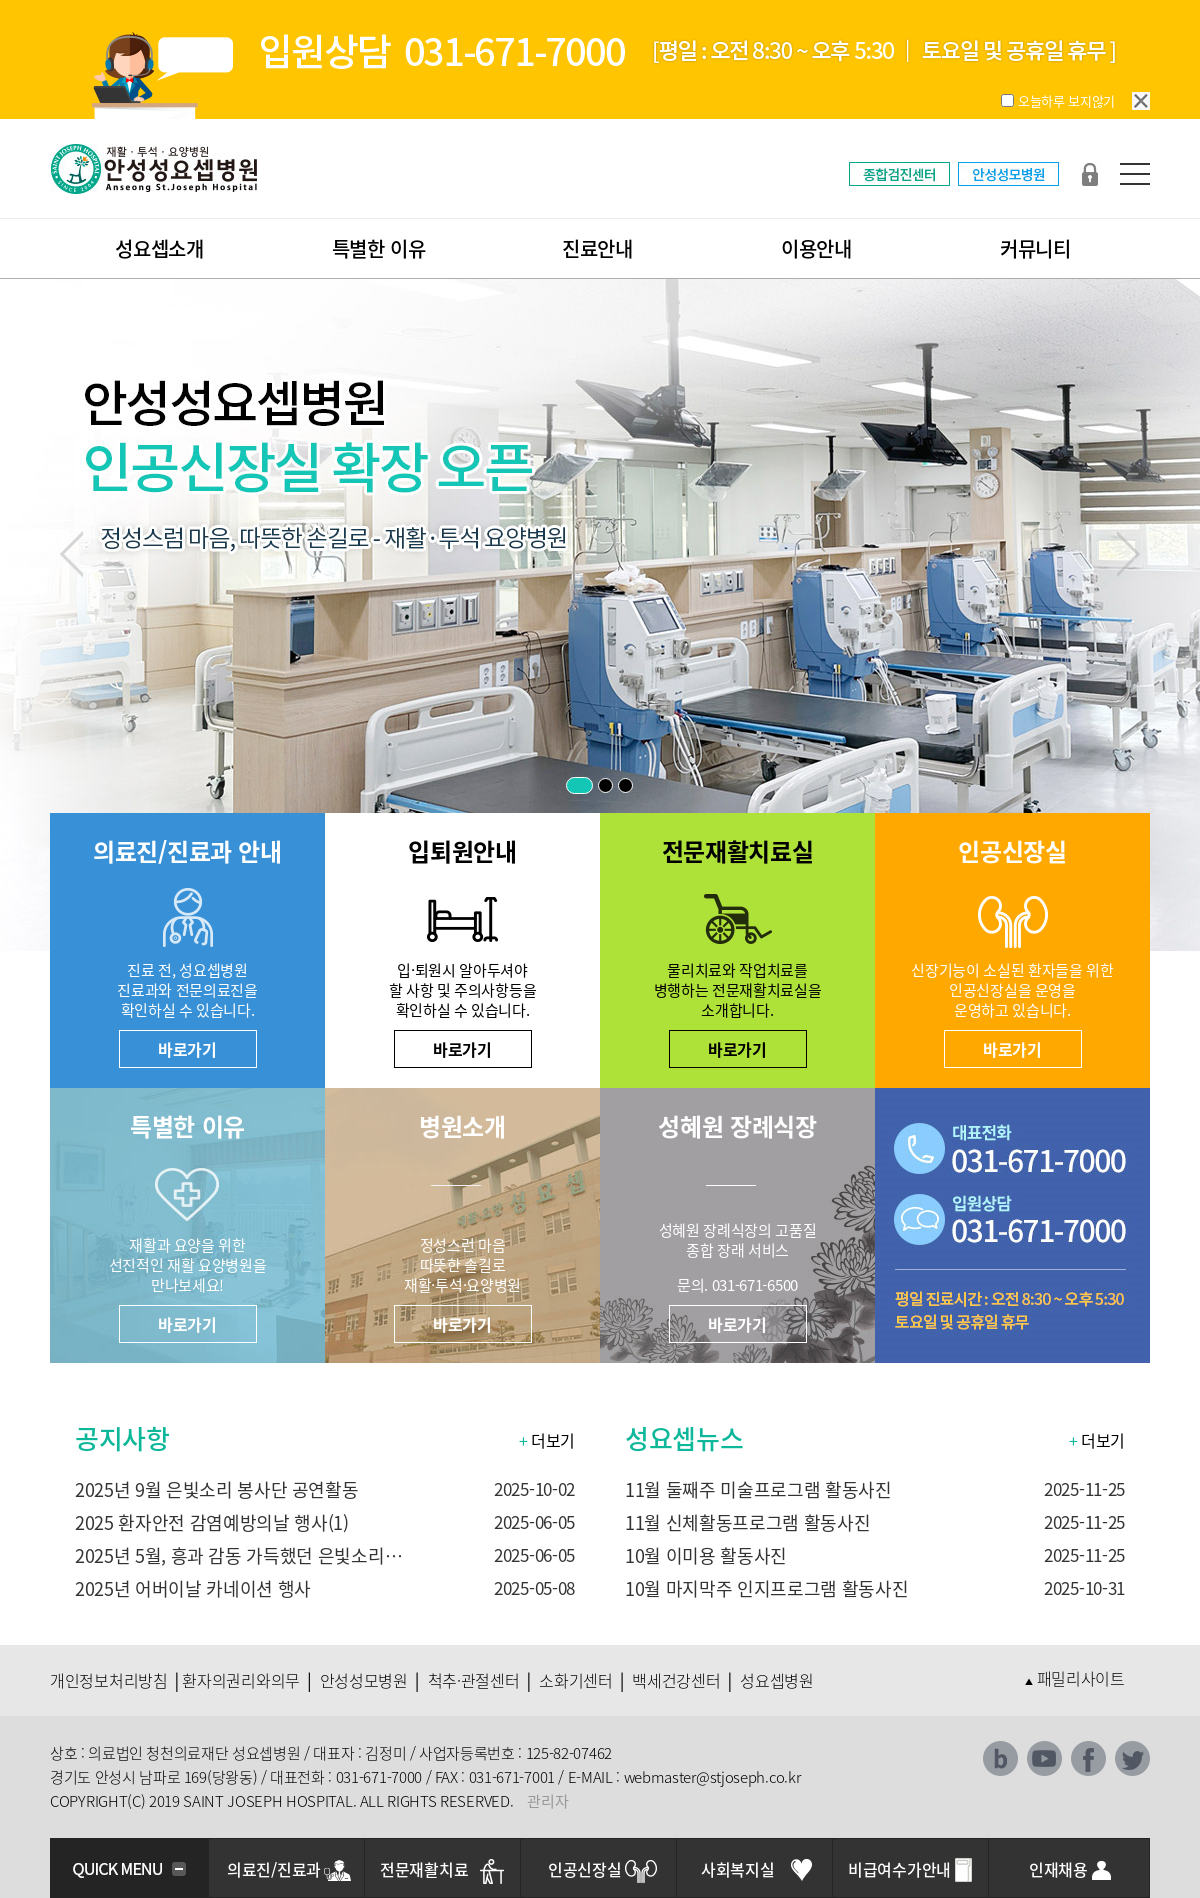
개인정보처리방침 (109, 1680)
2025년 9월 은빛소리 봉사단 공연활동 (217, 1489)
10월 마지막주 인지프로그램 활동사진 (766, 1588)
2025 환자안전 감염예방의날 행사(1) (212, 1522)
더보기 (547, 1440)
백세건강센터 (676, 1680)
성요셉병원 (777, 1680)
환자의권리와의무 (241, 1680)
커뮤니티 (1035, 248)
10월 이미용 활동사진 (706, 1555)
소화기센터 (576, 1680)
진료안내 (597, 248)
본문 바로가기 (0, 0)
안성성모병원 (364, 1680)
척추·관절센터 (474, 1680)
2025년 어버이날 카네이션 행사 (193, 1588)
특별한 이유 (379, 248)
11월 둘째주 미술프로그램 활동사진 (758, 1489)
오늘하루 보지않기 (1066, 100)
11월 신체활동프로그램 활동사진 (748, 1522)
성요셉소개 (159, 248)
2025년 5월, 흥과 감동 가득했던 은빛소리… (238, 1555)
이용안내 (816, 248)
